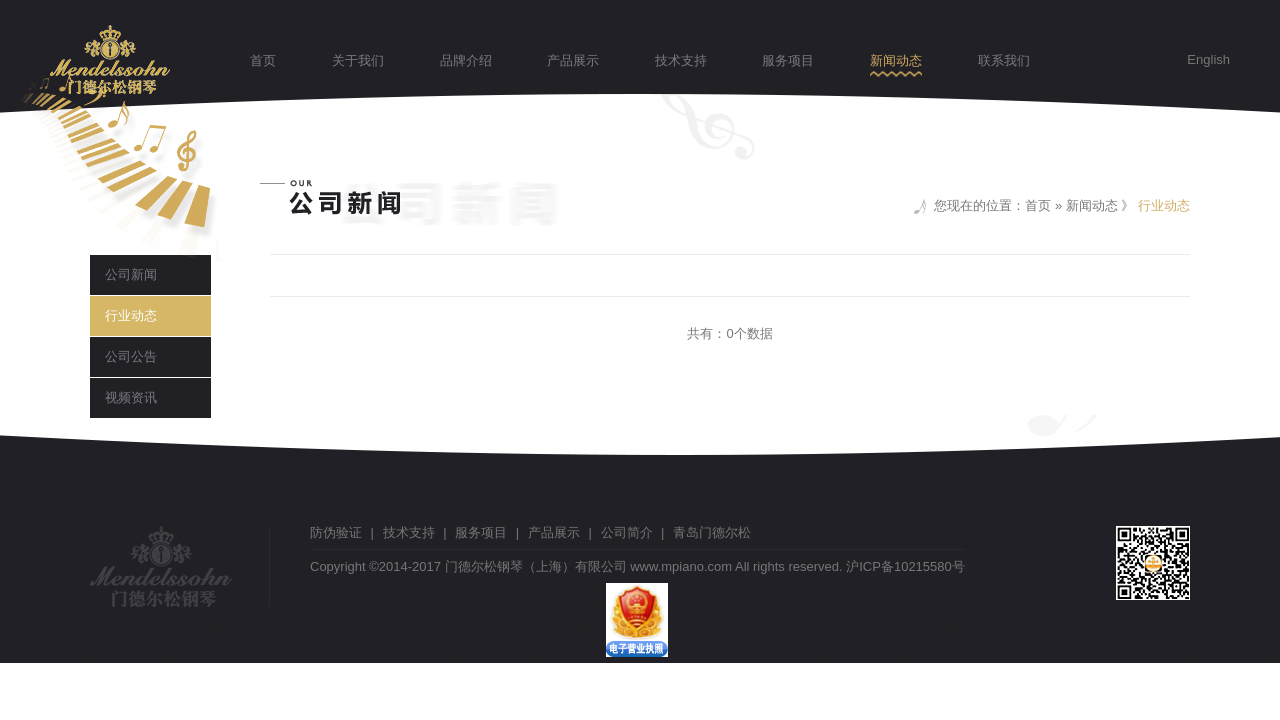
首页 (263, 60)
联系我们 (1004, 60)
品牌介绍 (466, 60)
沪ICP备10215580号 (905, 566)
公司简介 (627, 532)
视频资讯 (131, 397)
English (1208, 59)
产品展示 (573, 60)
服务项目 (788, 60)
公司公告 (131, 356)
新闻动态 (896, 60)
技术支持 (681, 60)
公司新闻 (131, 274)
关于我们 (358, 60)
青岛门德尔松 (712, 532)
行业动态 (131, 315)
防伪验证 (336, 532)
